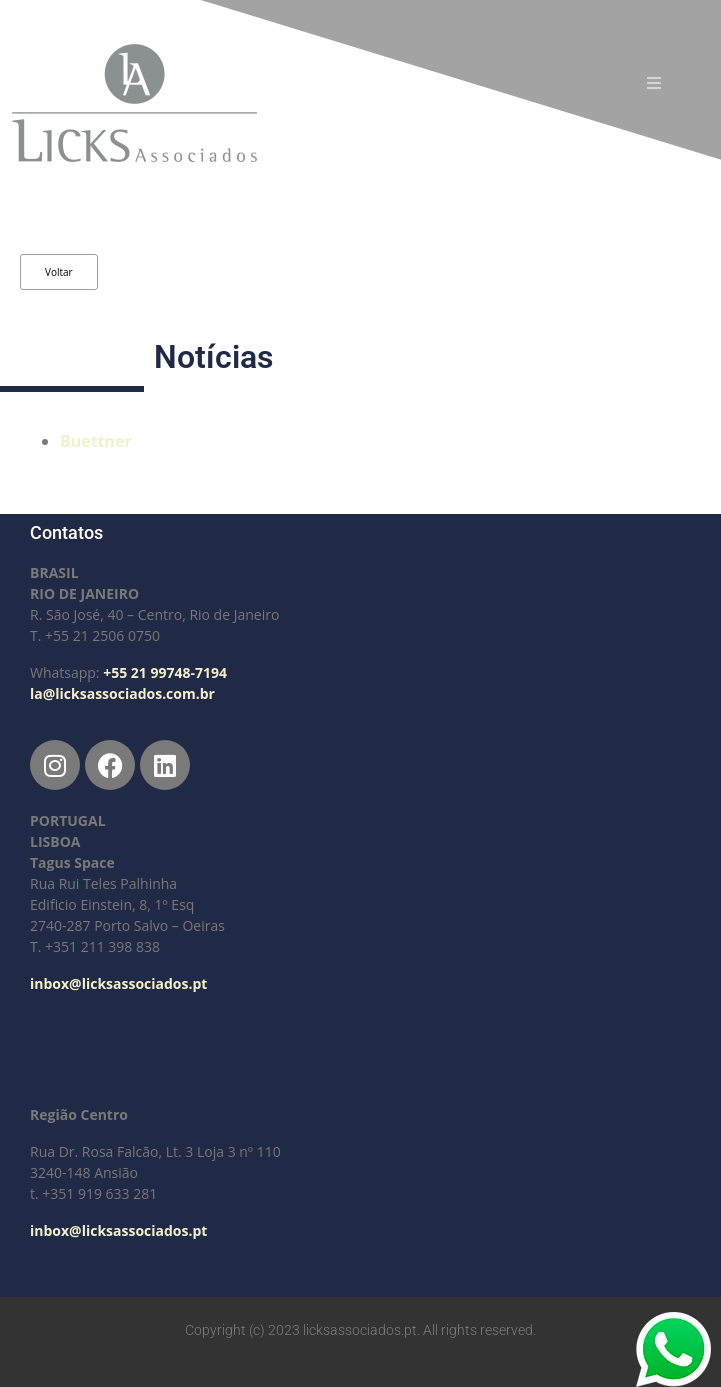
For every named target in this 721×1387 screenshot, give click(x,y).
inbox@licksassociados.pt (118, 983)
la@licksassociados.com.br (122, 693)
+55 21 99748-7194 (165, 672)
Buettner (96, 441)
